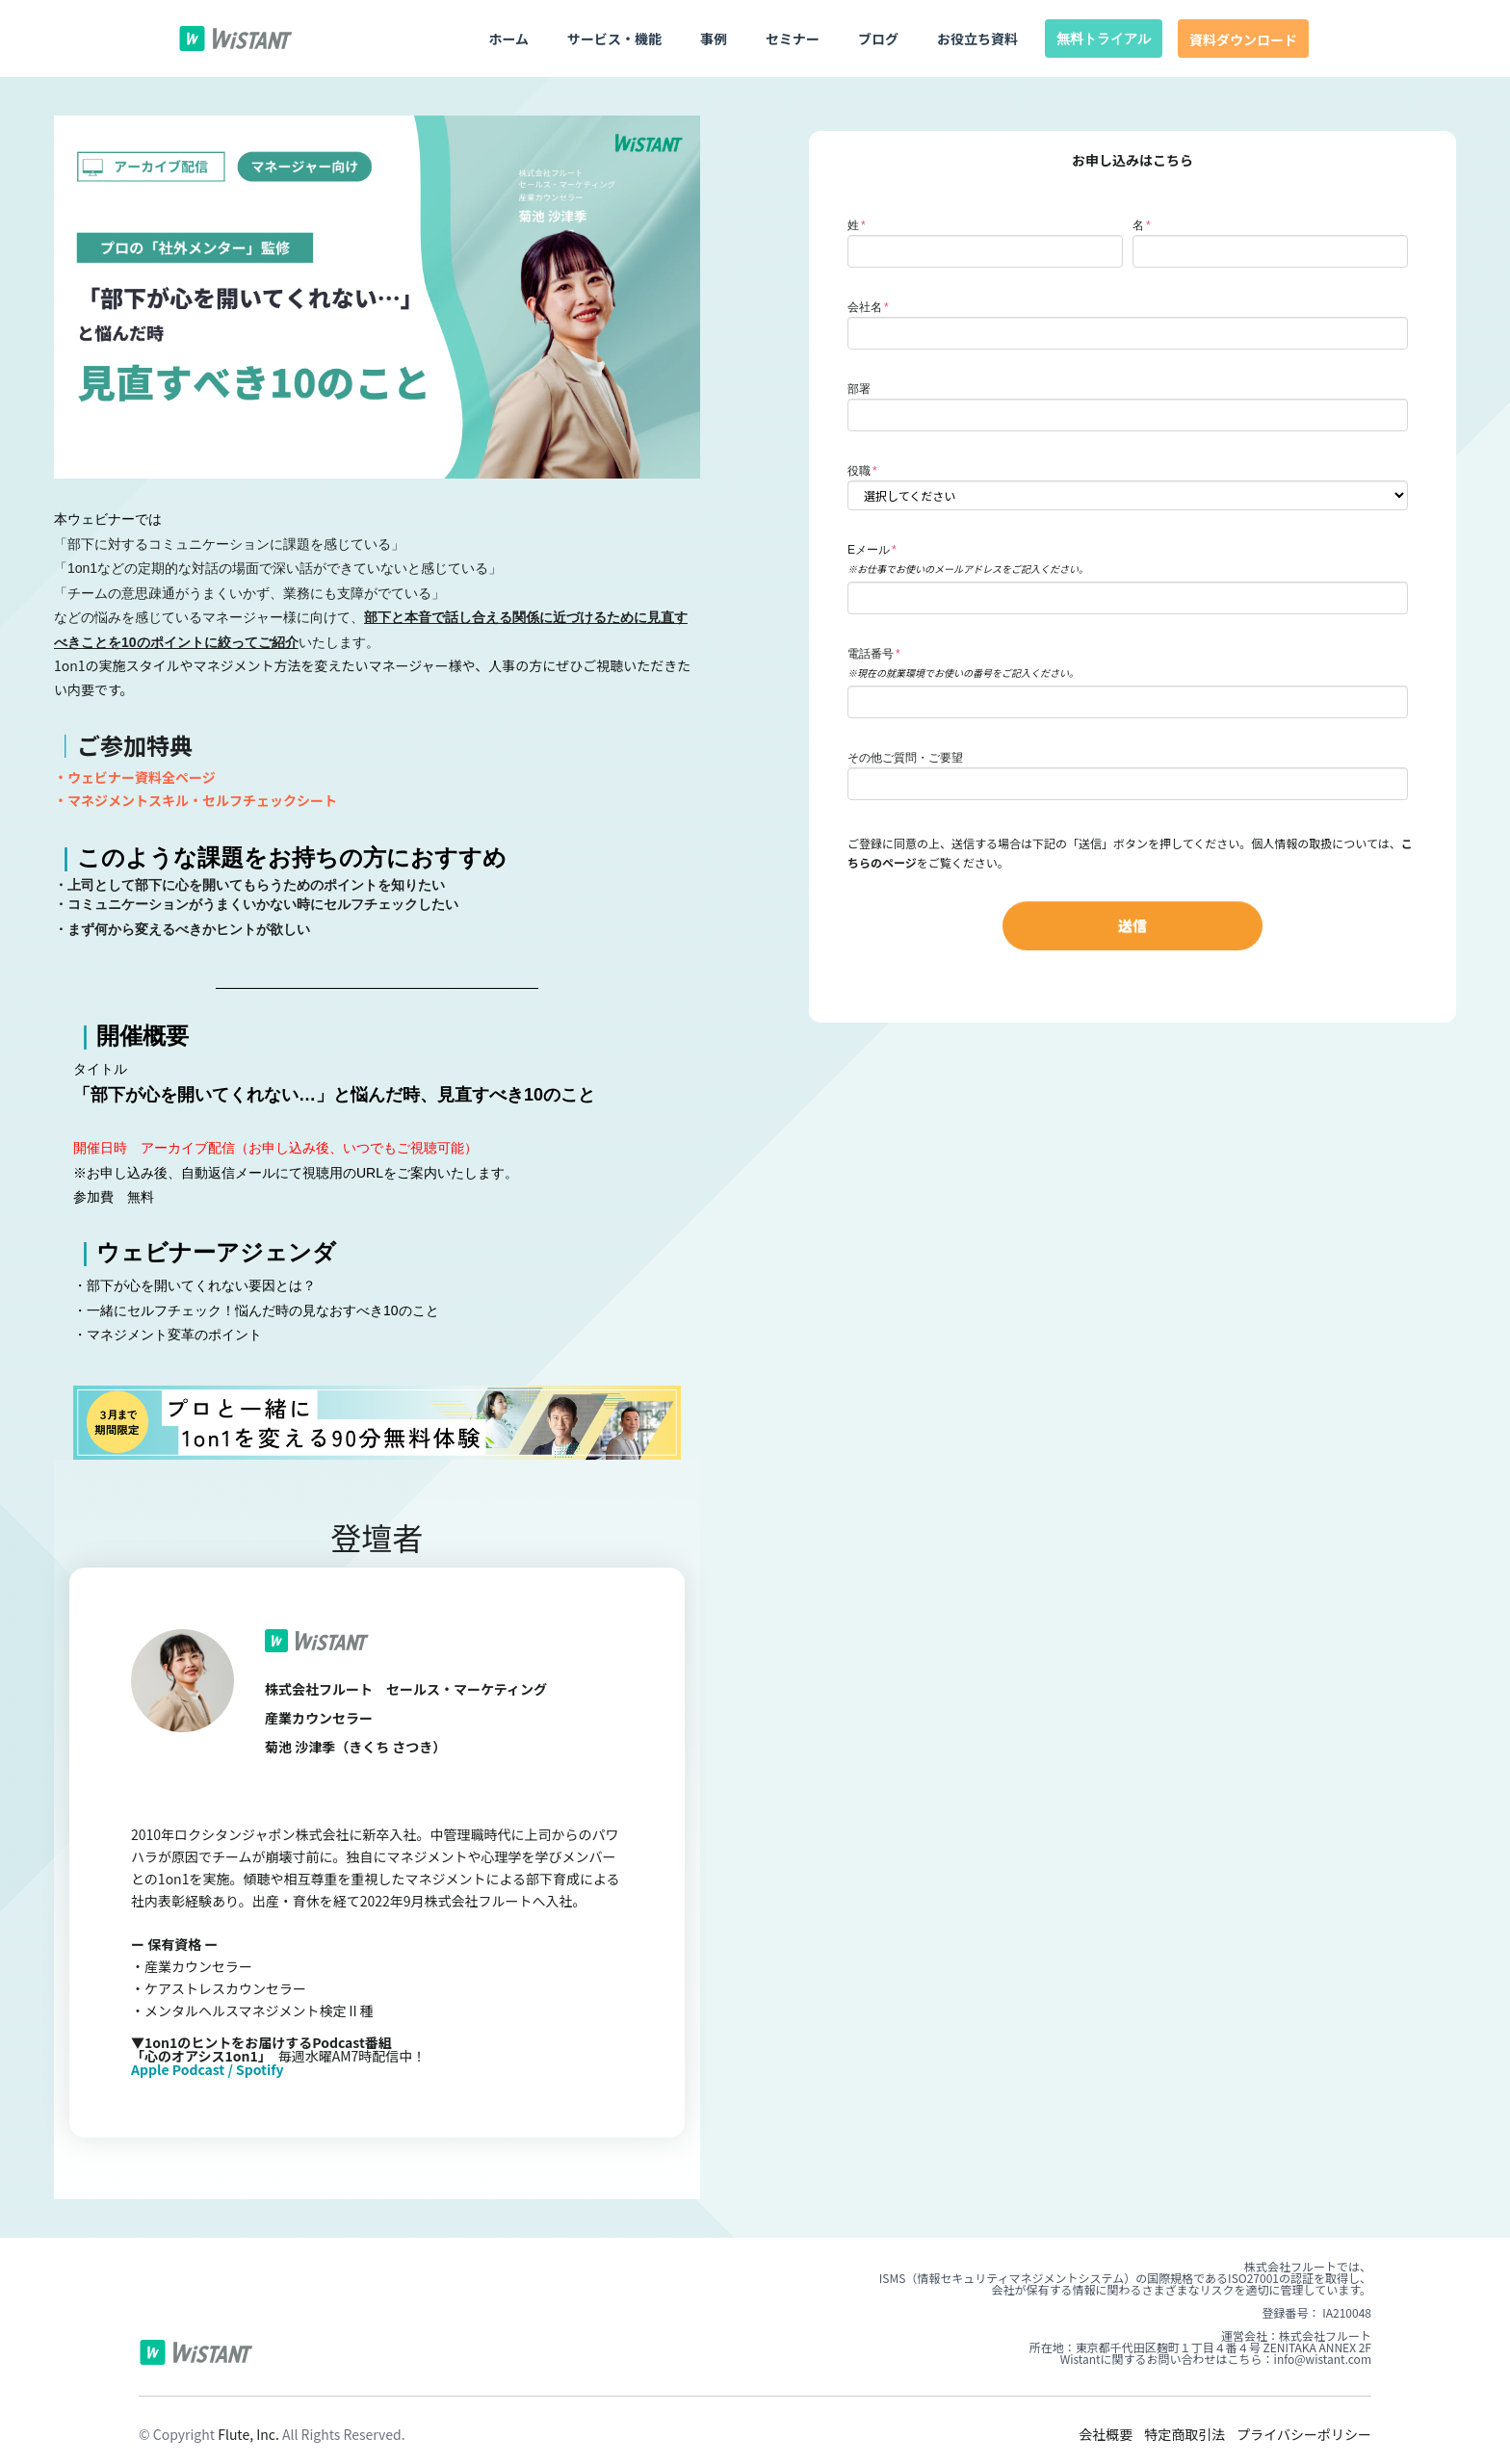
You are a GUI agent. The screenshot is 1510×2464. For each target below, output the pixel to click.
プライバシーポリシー (1304, 2434)
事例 (713, 38)
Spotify (259, 2069)
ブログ (878, 38)
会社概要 (1105, 2434)
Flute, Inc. (248, 2434)
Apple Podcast (177, 2069)
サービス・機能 (614, 38)
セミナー (793, 38)
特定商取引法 (1184, 2434)
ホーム (508, 38)
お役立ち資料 (977, 38)
